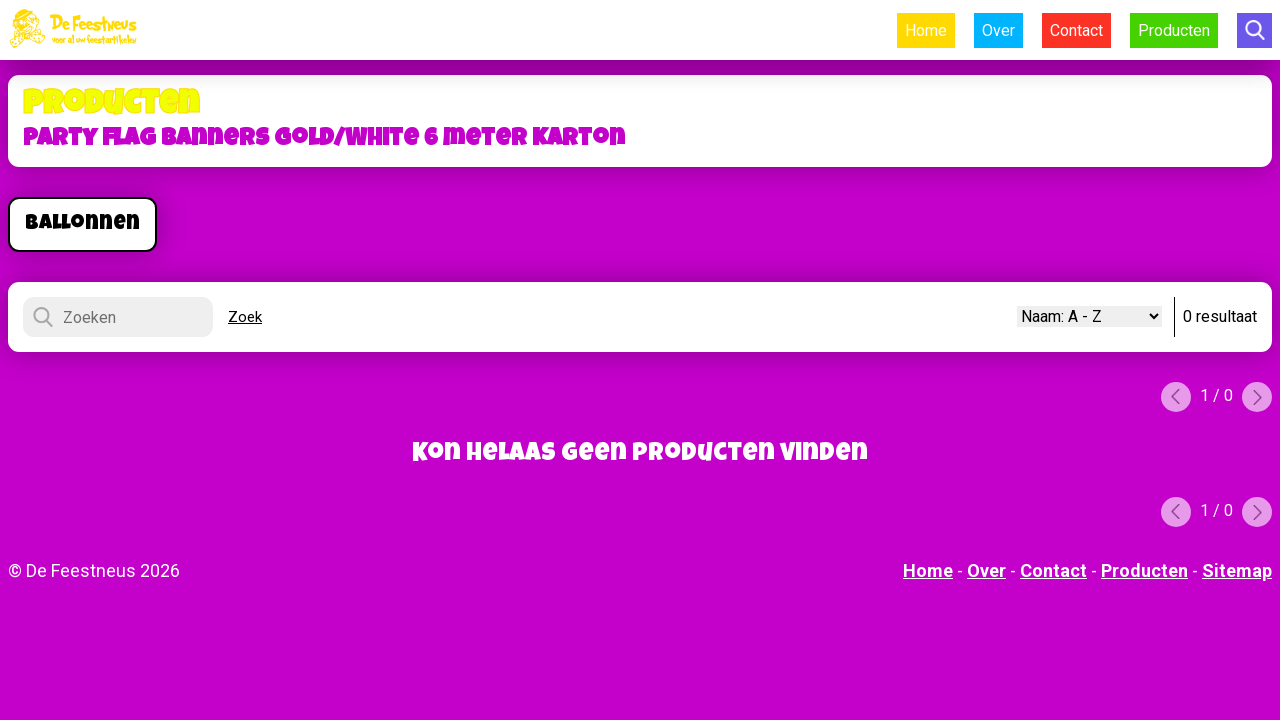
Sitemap (1237, 570)
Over (998, 30)
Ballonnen (82, 224)
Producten (1174, 30)
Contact (1076, 30)
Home (926, 30)
